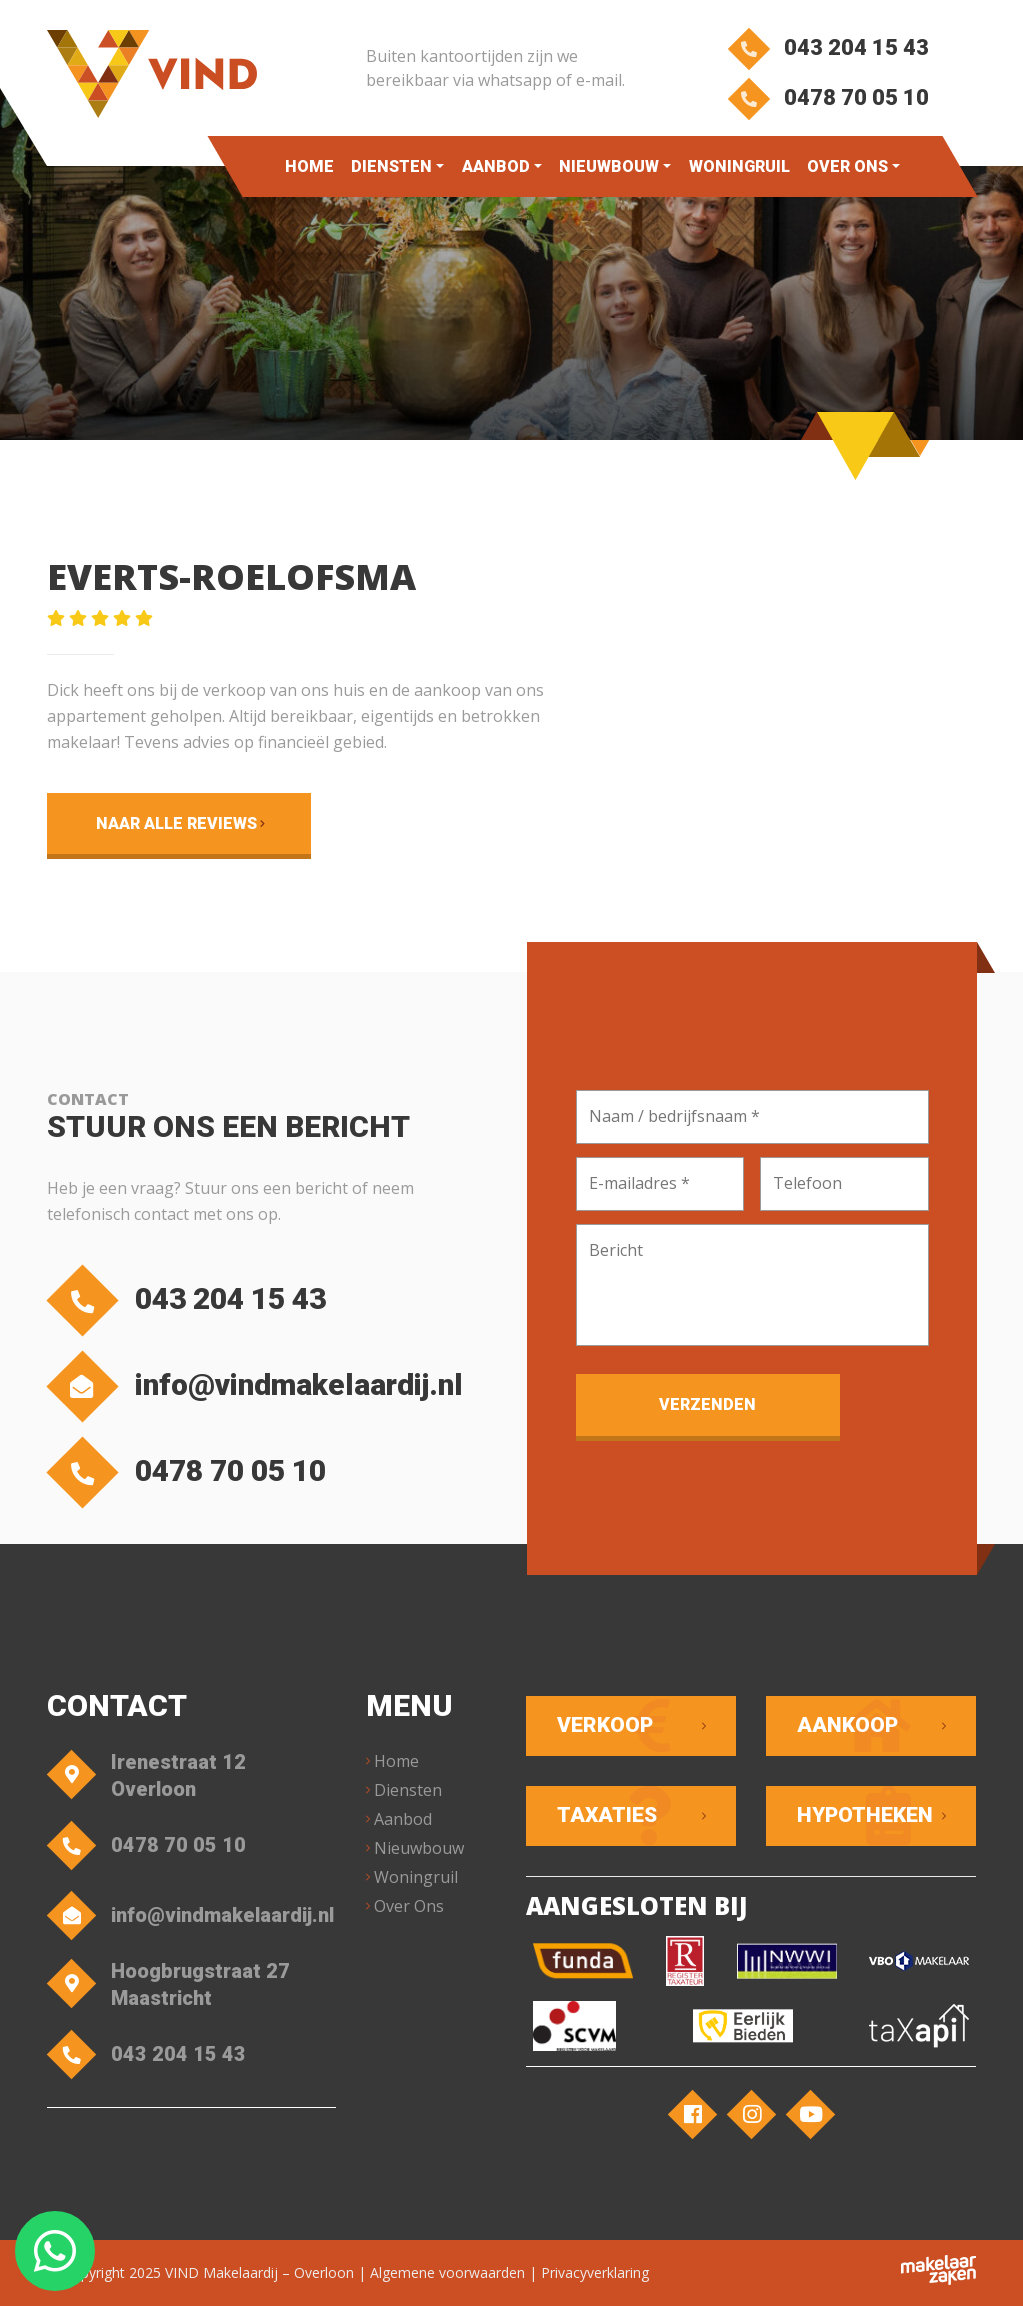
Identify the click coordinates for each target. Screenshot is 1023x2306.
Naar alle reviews (176, 823)
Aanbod (495, 166)
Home (309, 166)
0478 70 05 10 (828, 97)
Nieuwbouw (609, 166)
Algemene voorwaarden (447, 2272)
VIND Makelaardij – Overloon (259, 2272)
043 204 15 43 (828, 47)
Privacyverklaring (595, 2272)
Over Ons (846, 166)
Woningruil (738, 166)
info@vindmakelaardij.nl (260, 1386)
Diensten (391, 166)
